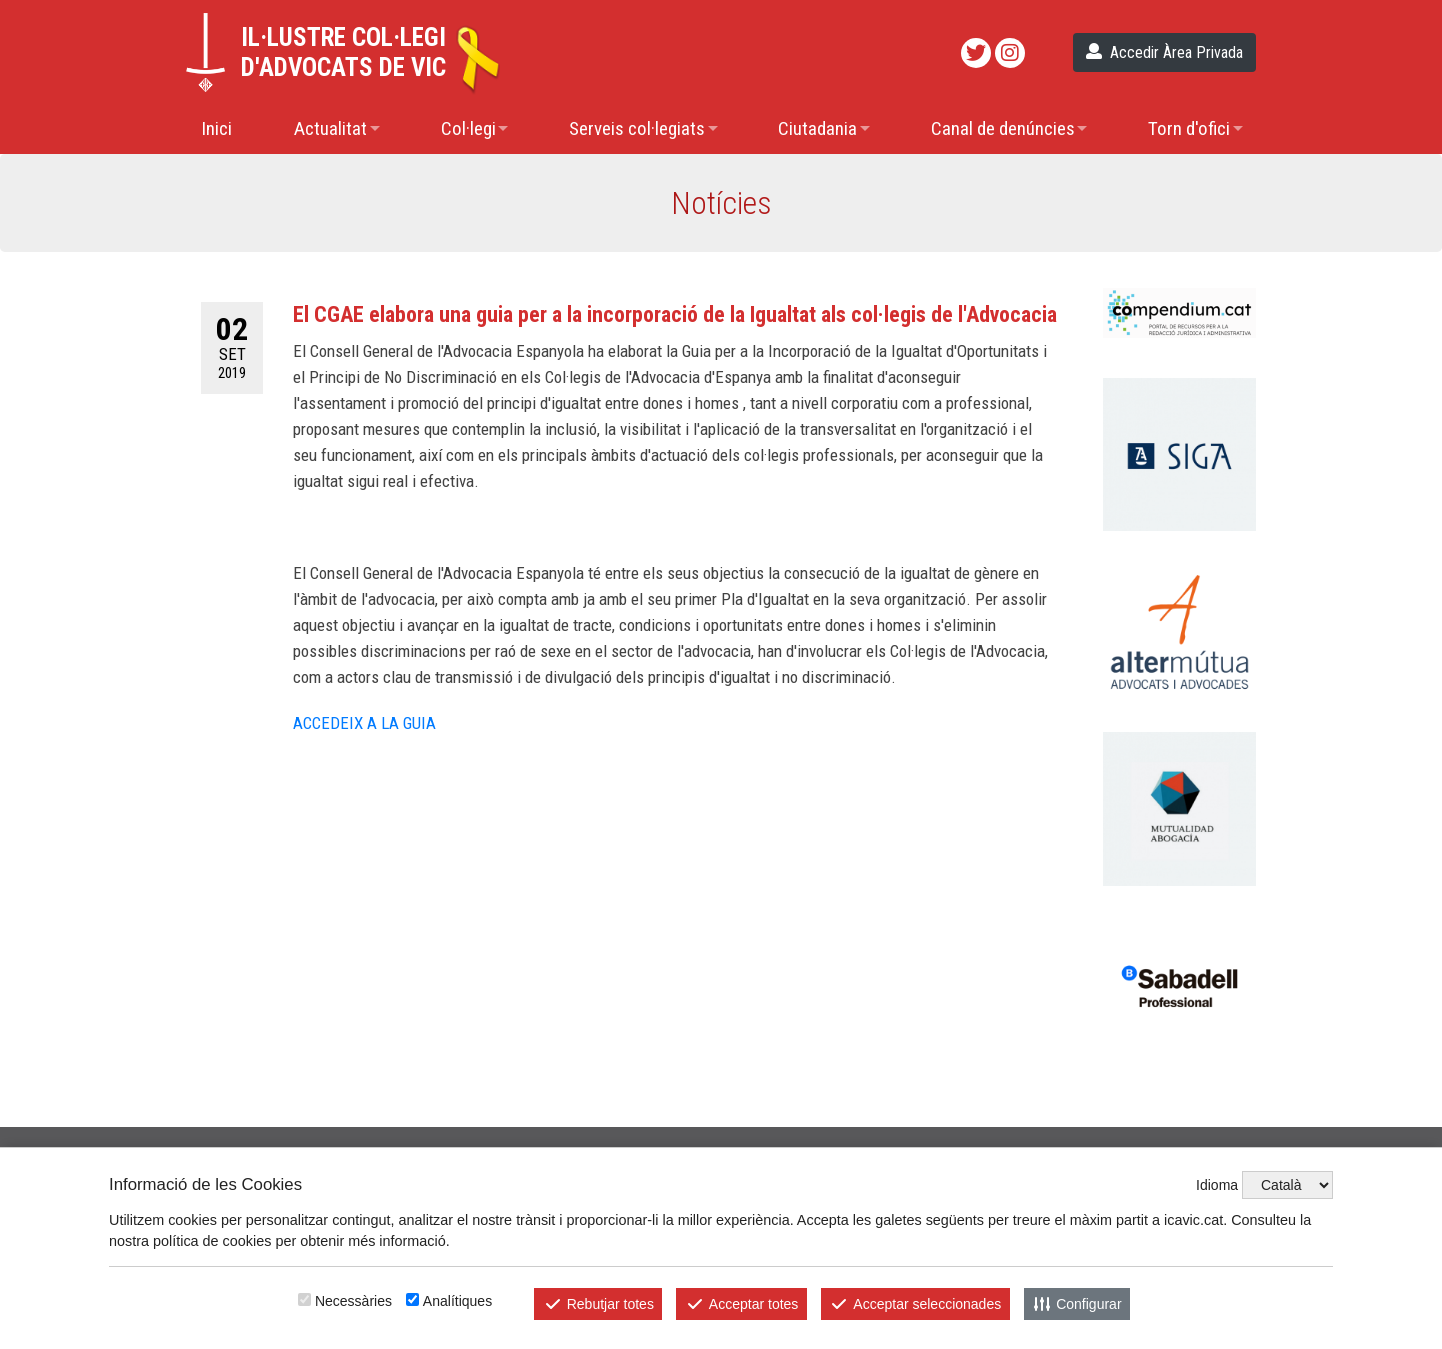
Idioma (1217, 1185)
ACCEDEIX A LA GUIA (366, 723)
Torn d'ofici (1189, 128)
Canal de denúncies (1003, 128)
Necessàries (353, 1301)
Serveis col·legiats (637, 128)
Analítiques (457, 1301)
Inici (216, 128)
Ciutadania (817, 128)
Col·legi (468, 128)
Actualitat (330, 128)
